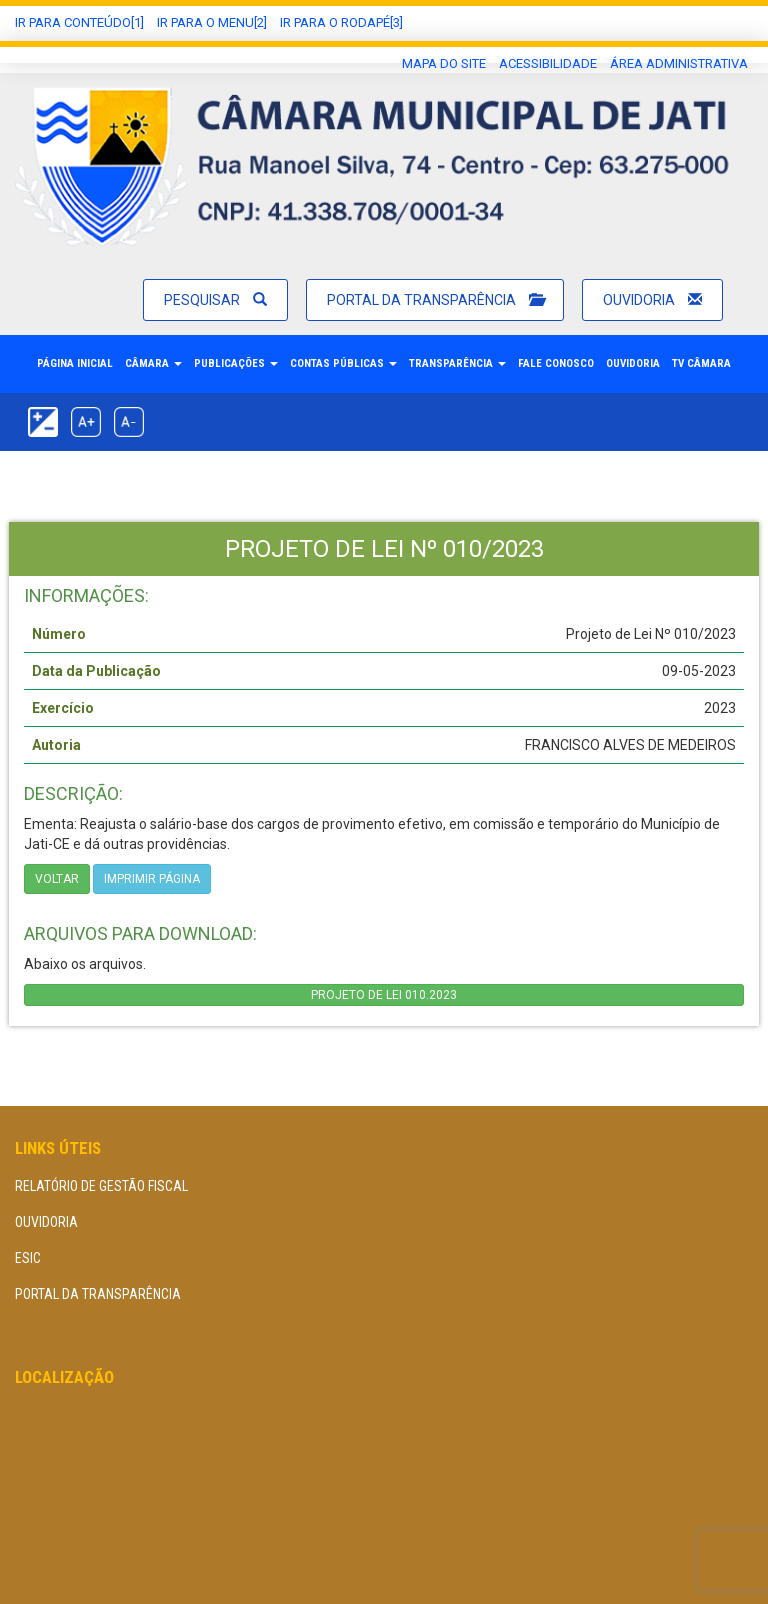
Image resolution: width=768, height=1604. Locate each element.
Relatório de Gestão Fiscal (101, 1186)
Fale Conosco (556, 363)
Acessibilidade (548, 63)
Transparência (457, 363)
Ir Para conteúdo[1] (79, 22)
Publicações (236, 363)
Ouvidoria (652, 300)
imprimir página (152, 879)
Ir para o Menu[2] (212, 22)
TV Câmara (701, 363)
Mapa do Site (444, 63)
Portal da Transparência (435, 300)
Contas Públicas (343, 363)
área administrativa (679, 63)
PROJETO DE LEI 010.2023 (384, 995)
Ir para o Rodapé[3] (341, 22)
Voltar (57, 879)
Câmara (153, 363)
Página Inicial (75, 363)
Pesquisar (215, 300)
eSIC (28, 1258)
